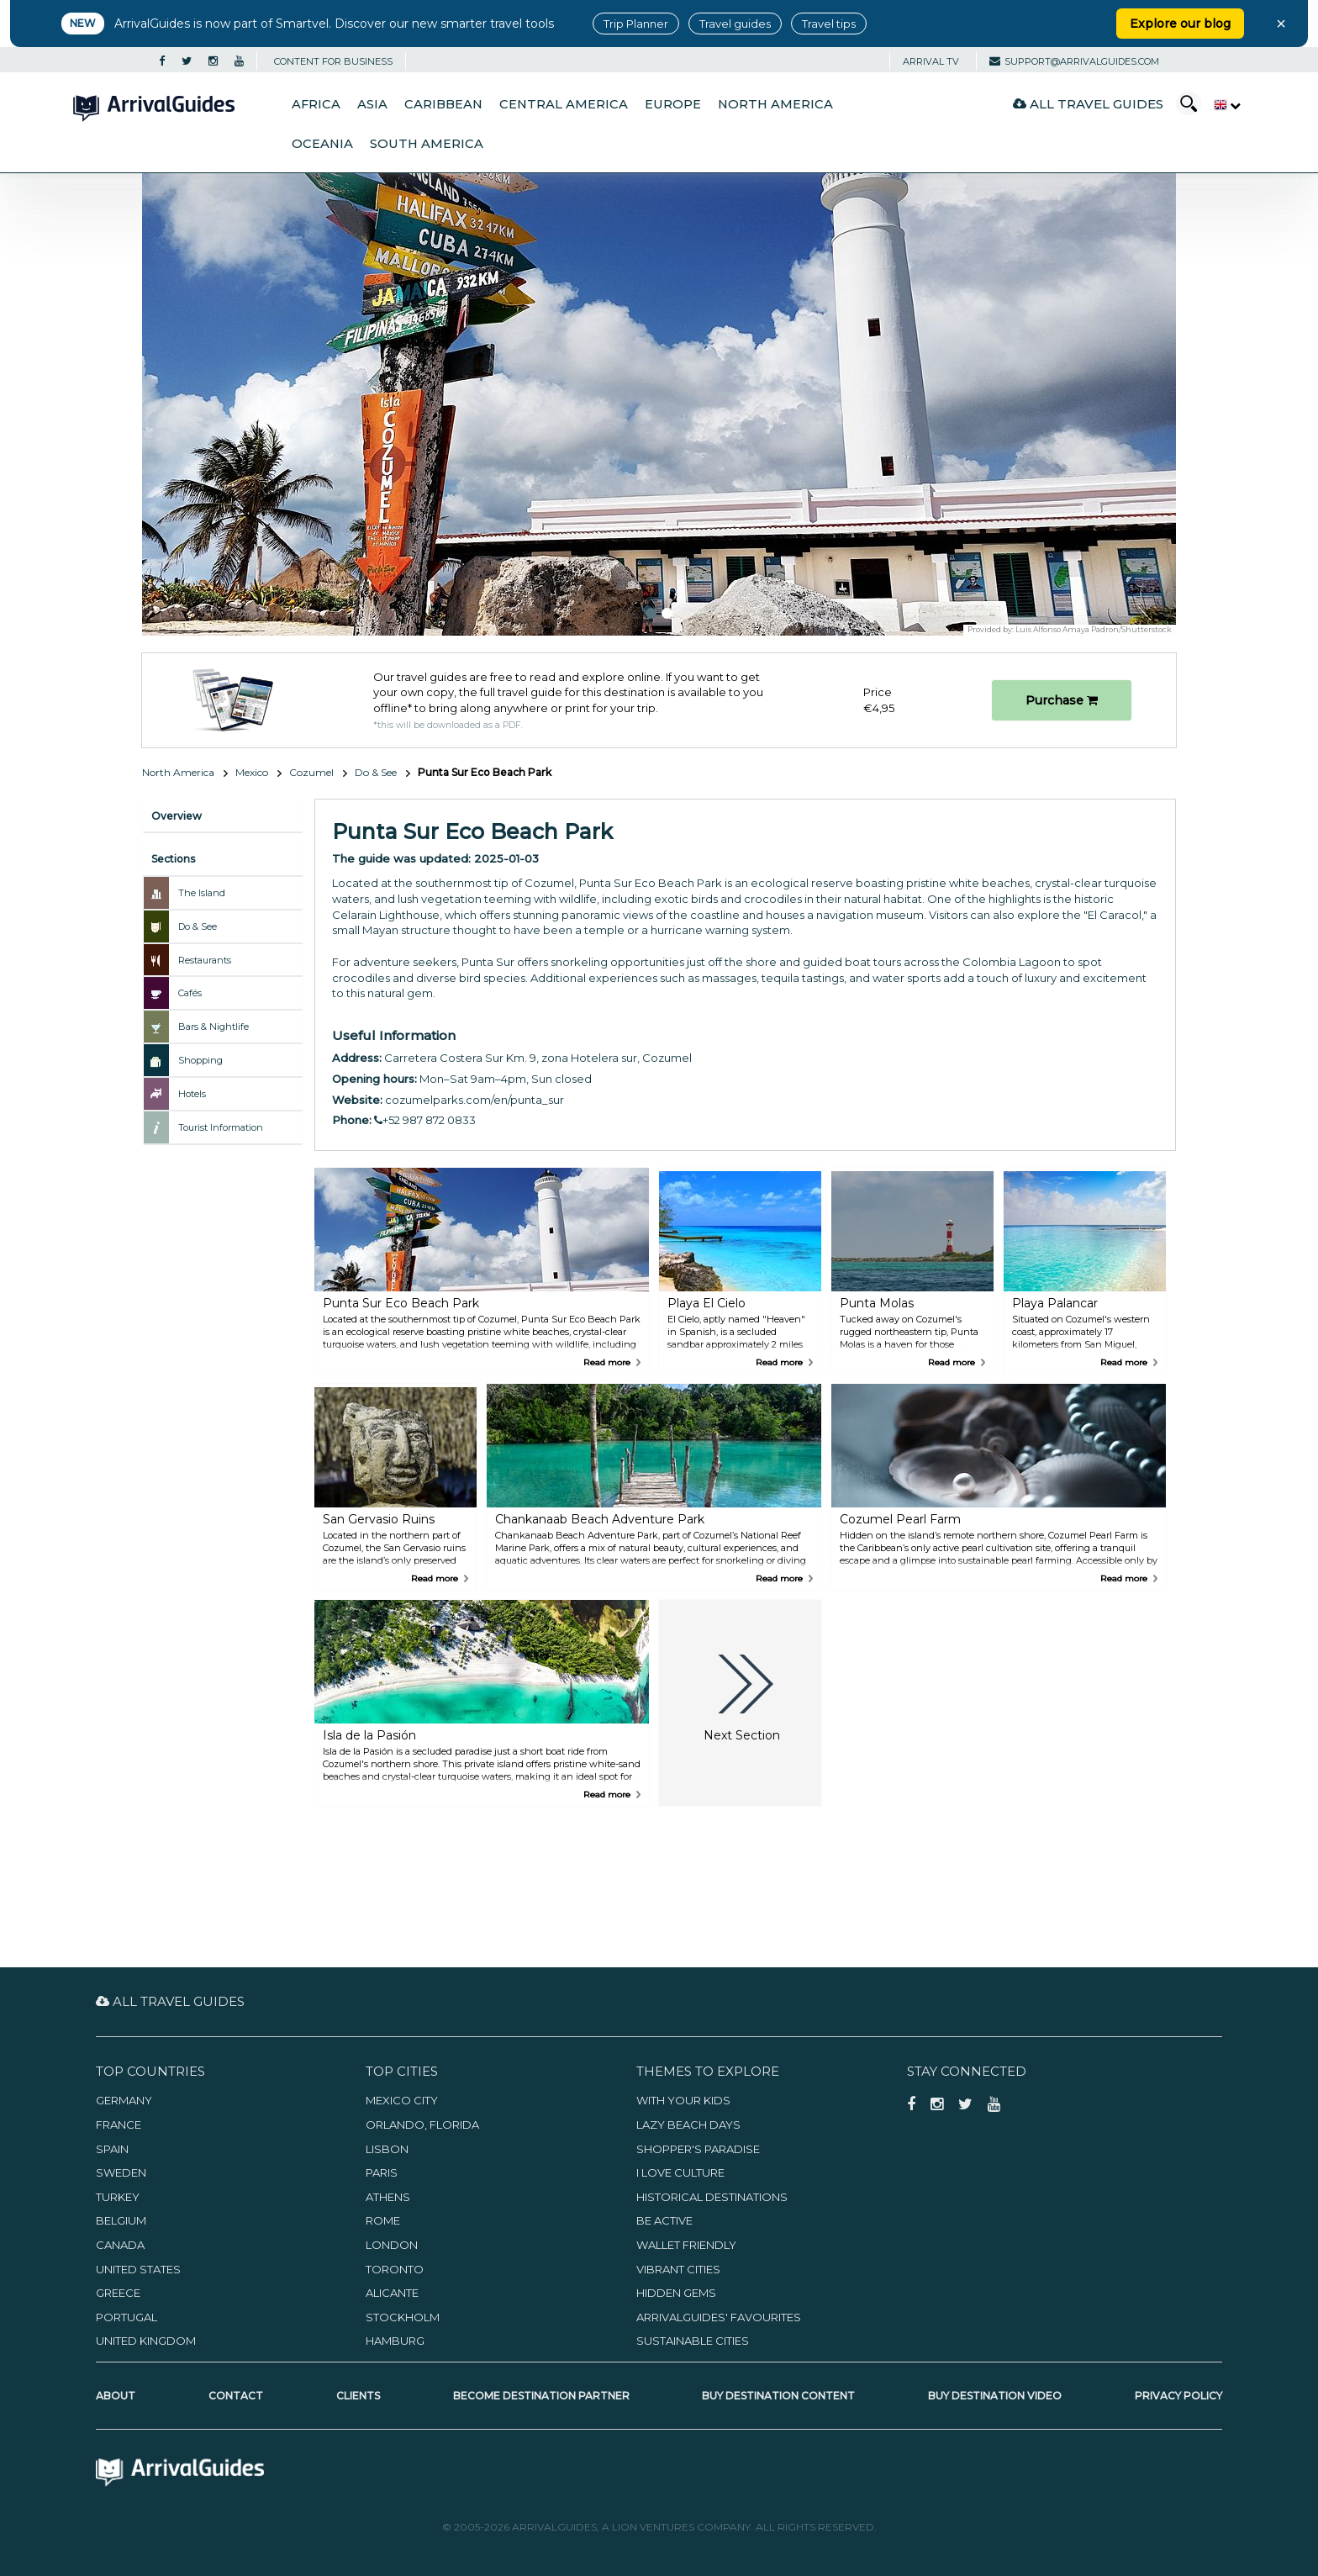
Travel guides (735, 23)
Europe (673, 104)
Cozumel (311, 772)
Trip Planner (636, 23)
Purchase (1061, 700)
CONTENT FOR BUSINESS (333, 61)
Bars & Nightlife (213, 1026)
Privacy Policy (1178, 2395)
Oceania (322, 143)
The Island (201, 893)
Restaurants (204, 960)
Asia (372, 104)
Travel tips (829, 23)
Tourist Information (220, 1127)
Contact (235, 2395)
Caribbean (443, 104)
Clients (358, 2395)
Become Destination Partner (541, 2395)
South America (426, 143)
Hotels (192, 1094)
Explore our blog (1180, 23)
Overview (176, 816)
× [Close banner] (1281, 23)
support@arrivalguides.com (1074, 61)
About (115, 2395)
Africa (316, 104)
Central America (563, 104)
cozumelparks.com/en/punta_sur (474, 1099)
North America (775, 104)
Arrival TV (931, 61)
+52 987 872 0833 (425, 1120)
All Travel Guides (1088, 104)
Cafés (190, 993)
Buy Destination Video (995, 2395)
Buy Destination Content (778, 2395)
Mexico (251, 772)
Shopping (200, 1060)
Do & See (376, 772)
